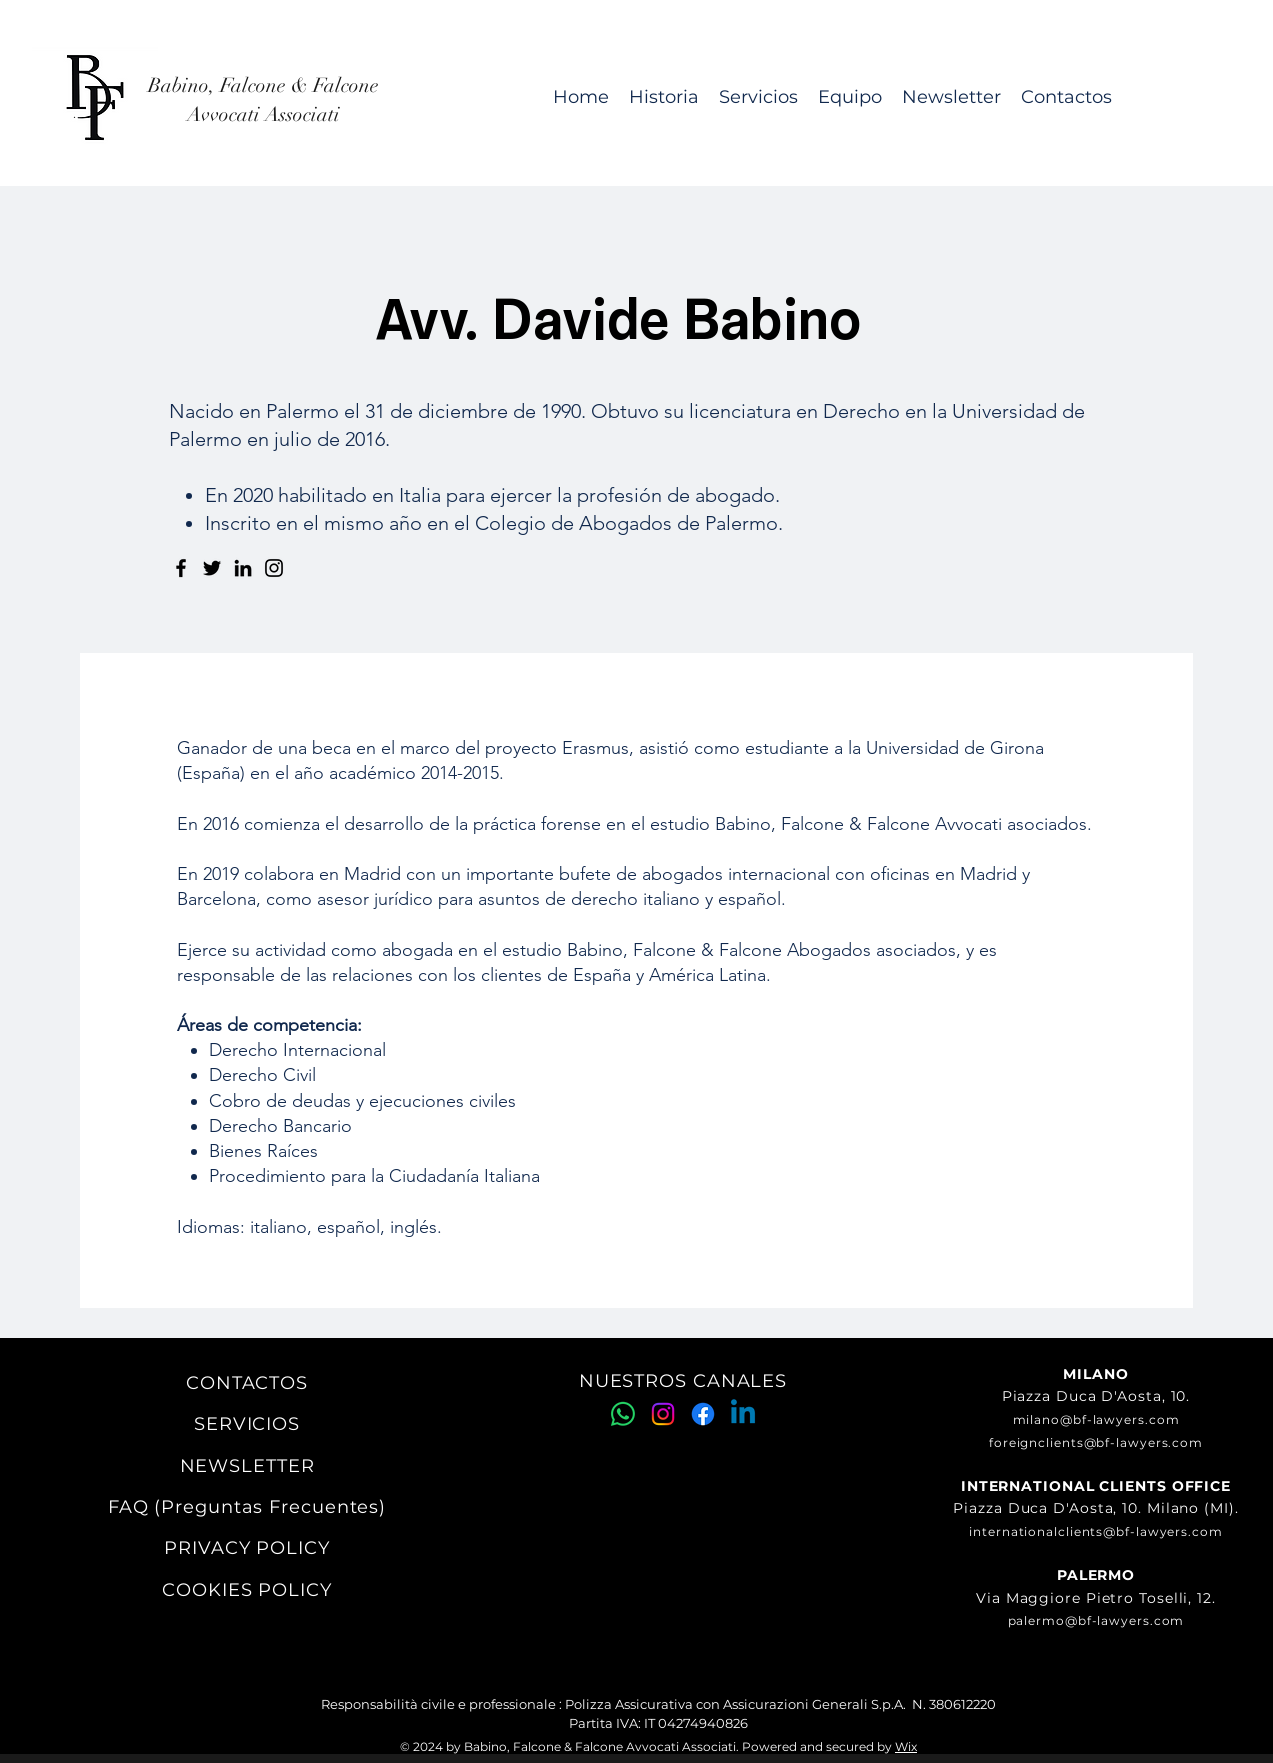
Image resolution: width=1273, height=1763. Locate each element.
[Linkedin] (743, 1414)
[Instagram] (274, 568)
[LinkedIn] (243, 568)
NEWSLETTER (247, 1466)
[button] (758, 97)
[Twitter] (212, 568)
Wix (906, 1746)
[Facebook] (181, 568)
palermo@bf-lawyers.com (1096, 1620)
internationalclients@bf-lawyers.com (1096, 1531)
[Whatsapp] (623, 1414)
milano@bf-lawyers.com (1096, 1419)
